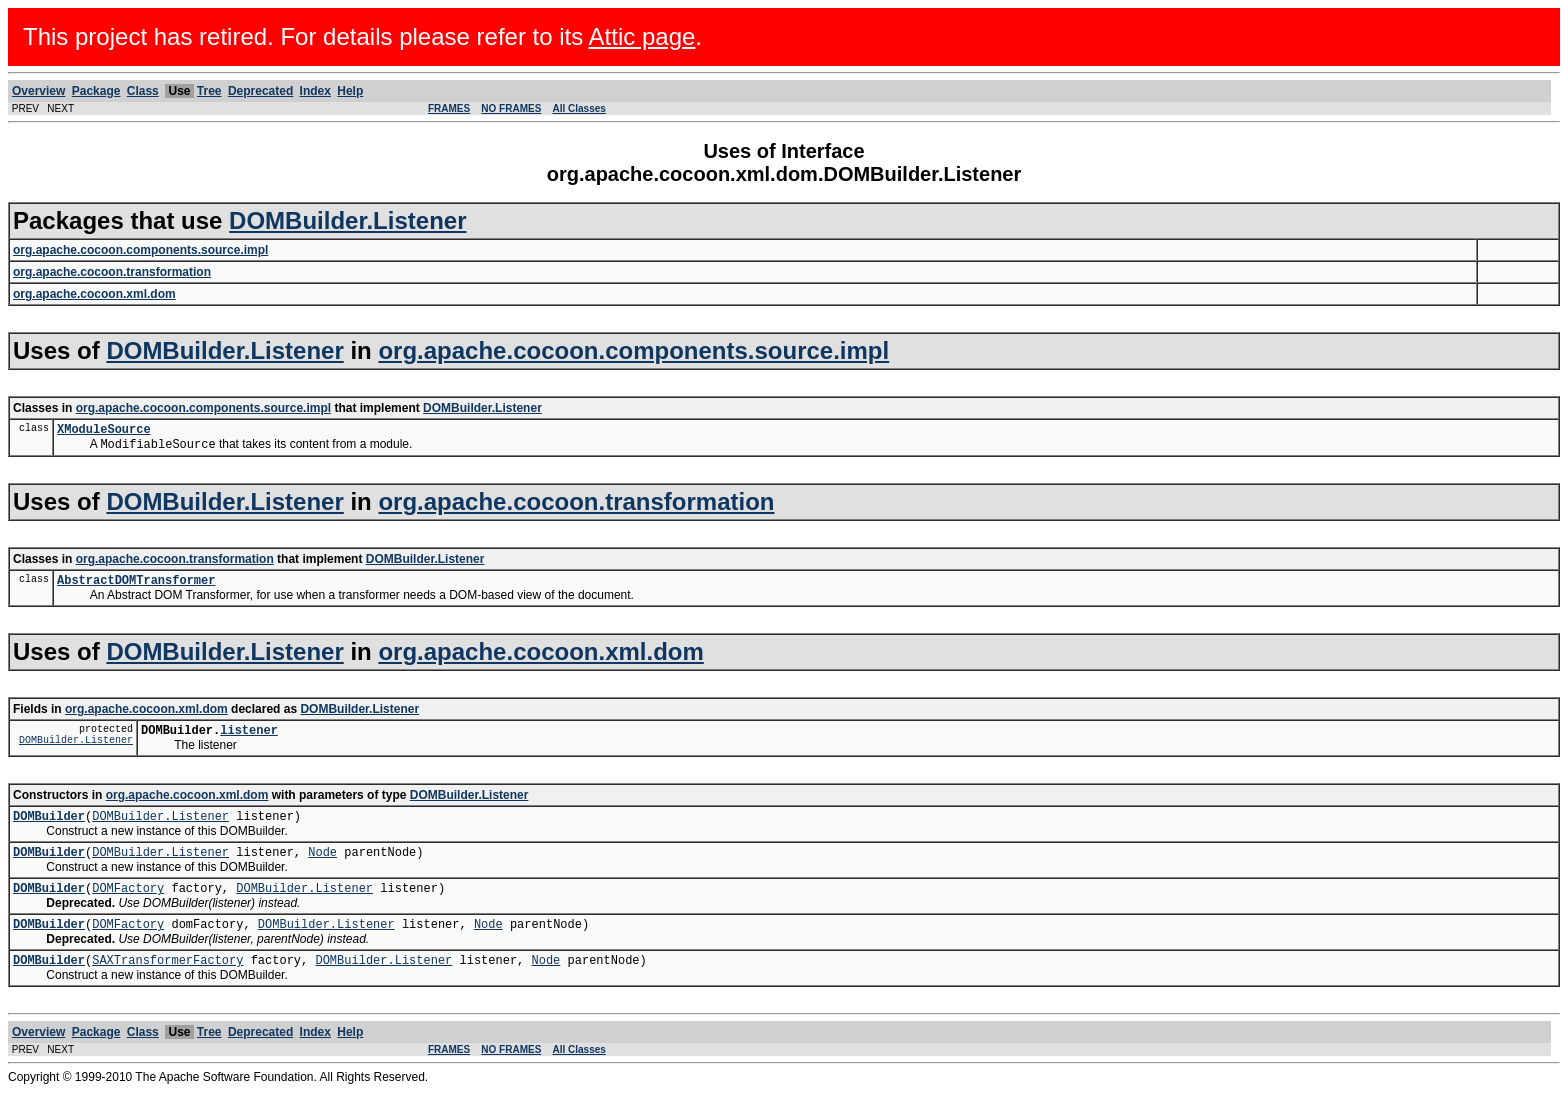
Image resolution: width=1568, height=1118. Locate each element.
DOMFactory (128, 907)
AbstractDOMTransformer (136, 587)
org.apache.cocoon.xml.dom (540, 659)
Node (322, 868)
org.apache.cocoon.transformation (576, 506)
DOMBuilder (49, 829)
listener (249, 740)
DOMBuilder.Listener (347, 220)
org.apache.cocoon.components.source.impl (633, 350)
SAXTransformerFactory (167, 985)
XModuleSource (104, 431)
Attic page (642, 36)
